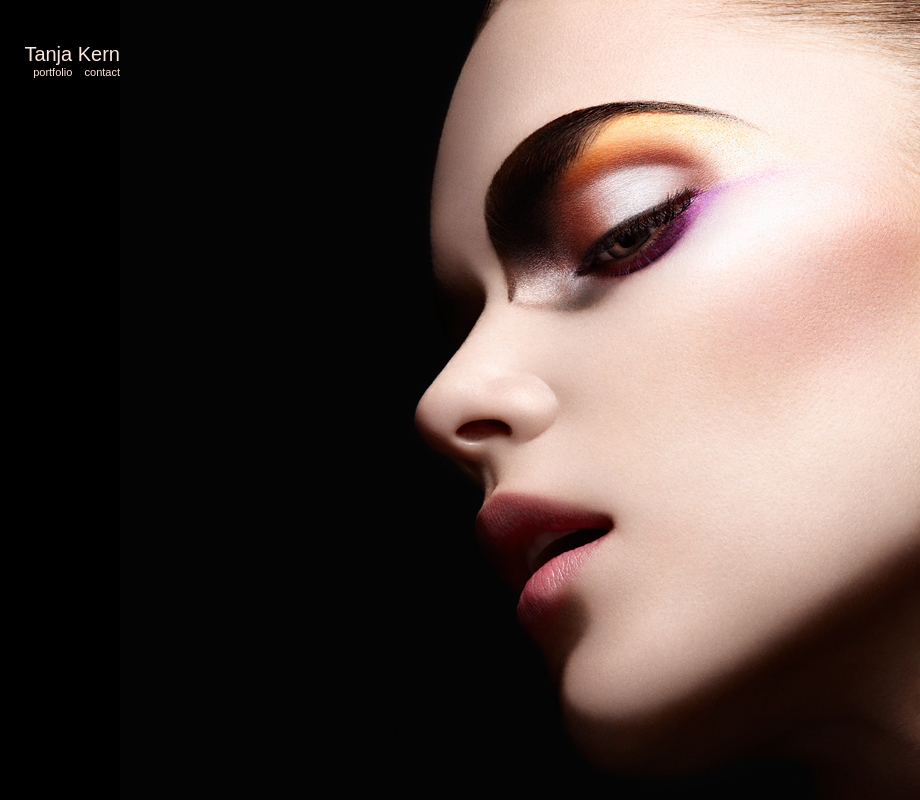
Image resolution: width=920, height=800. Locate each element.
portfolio (52, 72)
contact (102, 72)
